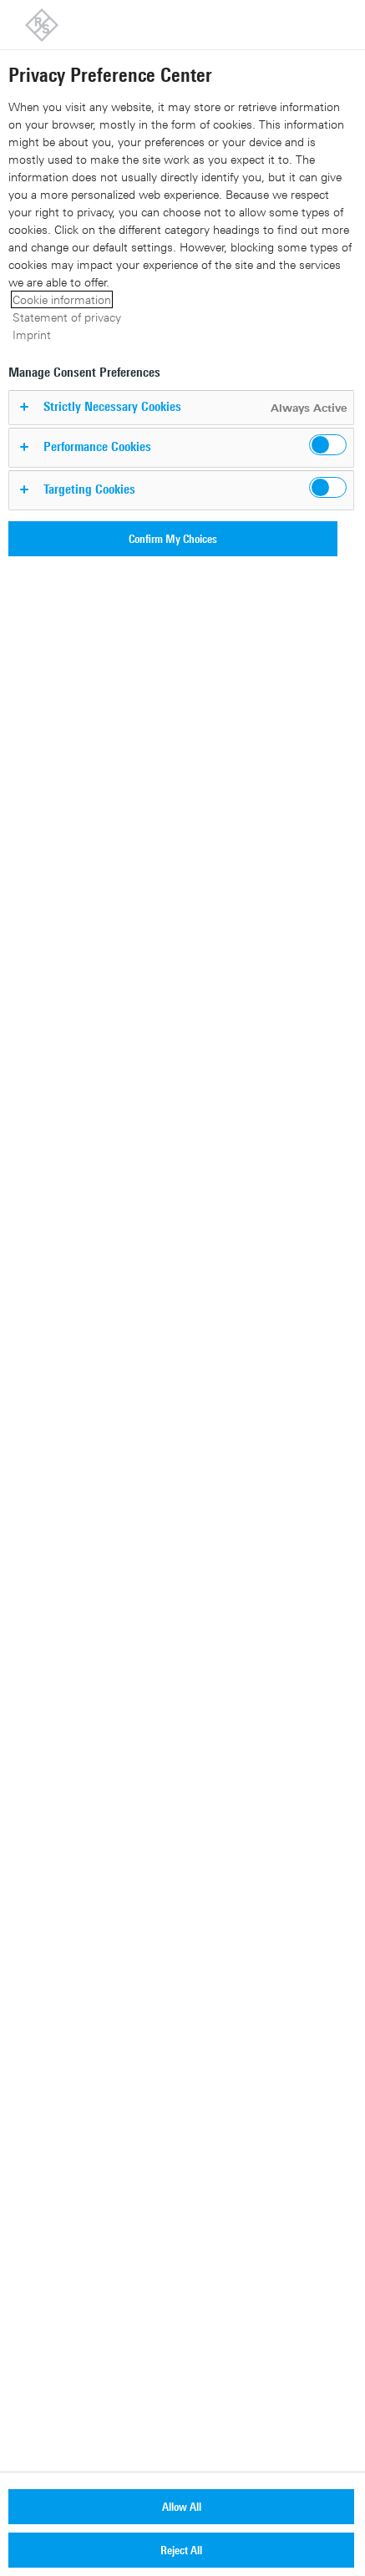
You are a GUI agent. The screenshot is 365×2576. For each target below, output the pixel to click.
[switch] (328, 444)
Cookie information (62, 299)
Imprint (32, 334)
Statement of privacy (67, 317)
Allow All (181, 2506)
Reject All (181, 2550)
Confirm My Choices (173, 538)
